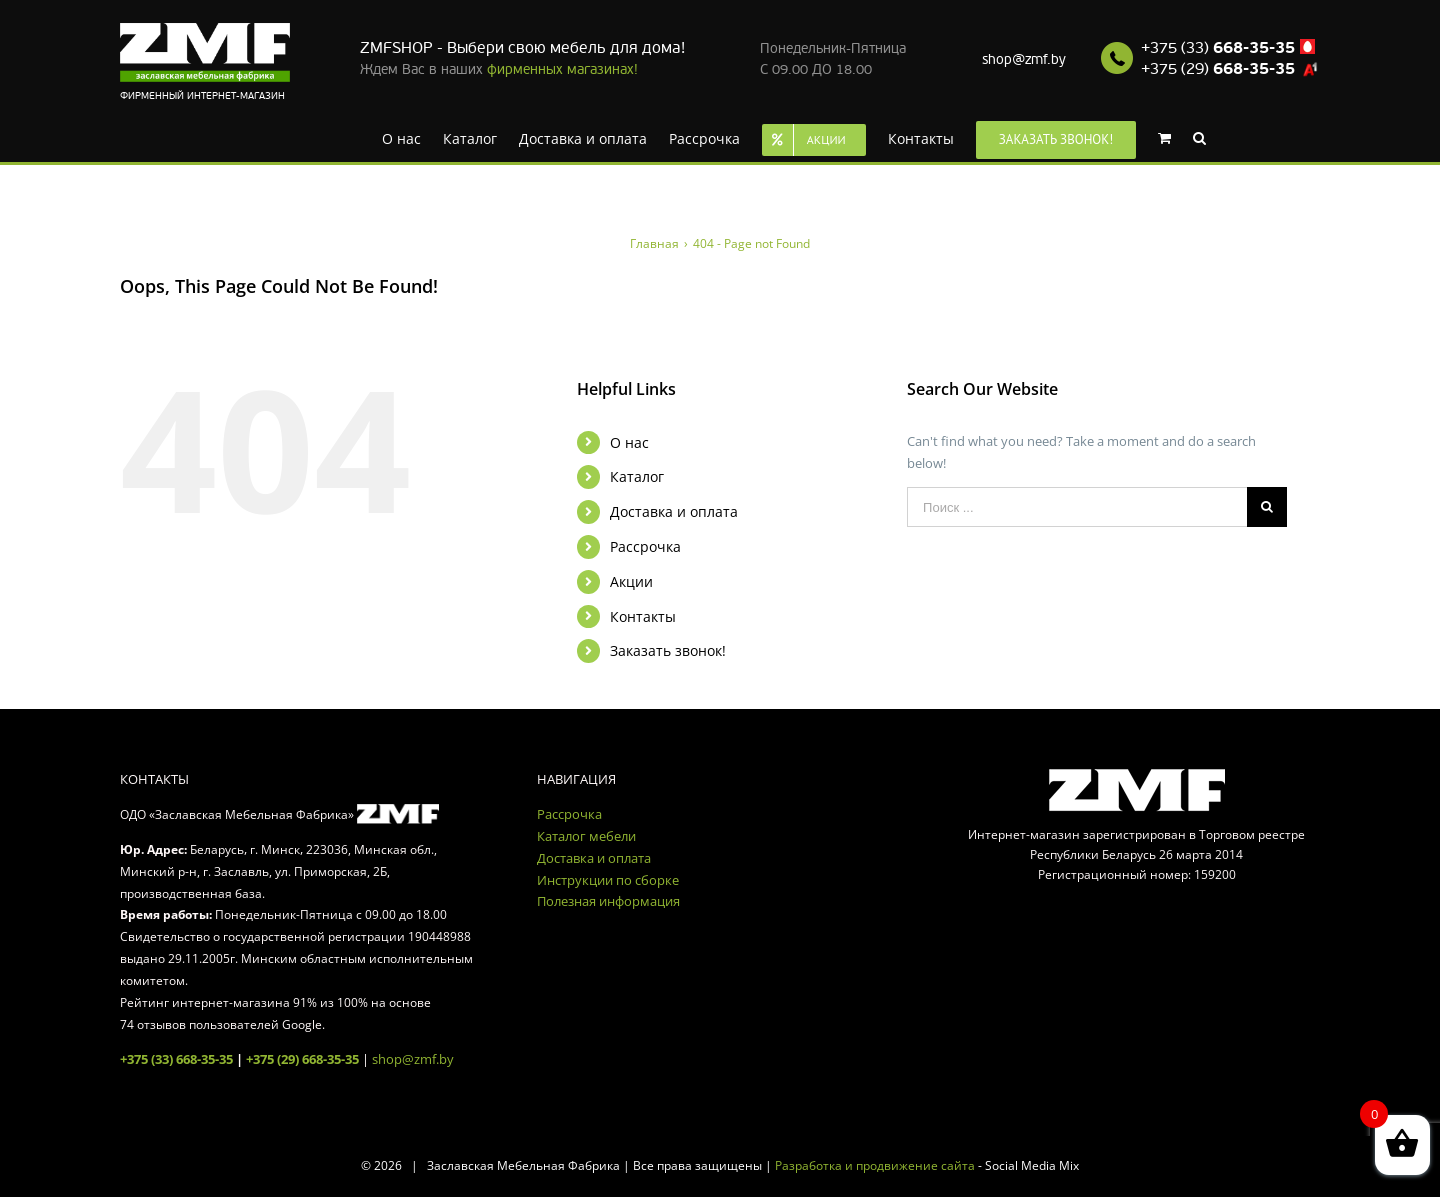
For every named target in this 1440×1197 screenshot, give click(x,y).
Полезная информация (608, 901)
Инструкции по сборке (608, 880)
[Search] (1199, 137)
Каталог (637, 476)
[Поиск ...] (1077, 507)
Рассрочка (645, 546)
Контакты (643, 616)
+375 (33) (1218, 48)
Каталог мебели (586, 836)
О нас (629, 442)
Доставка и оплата (674, 511)
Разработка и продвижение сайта (875, 1165)
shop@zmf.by (1024, 59)
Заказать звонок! (668, 650)
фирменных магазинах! (562, 69)
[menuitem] (401, 137)
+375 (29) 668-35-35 (302, 1059)
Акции (631, 581)
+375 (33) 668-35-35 (176, 1059)
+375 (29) (1218, 69)
